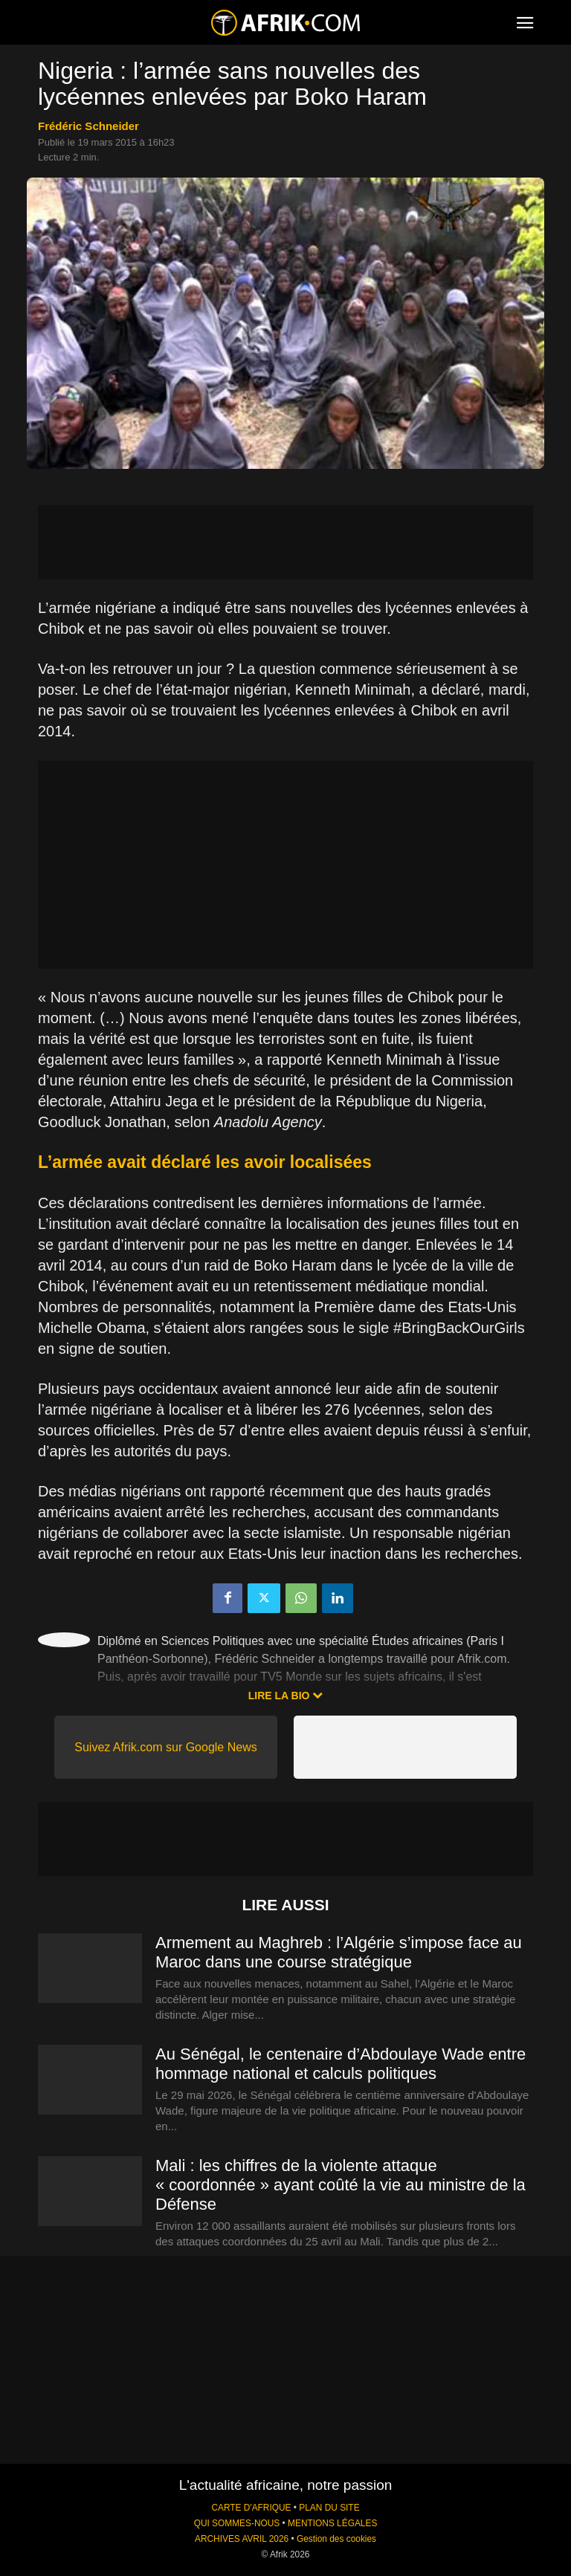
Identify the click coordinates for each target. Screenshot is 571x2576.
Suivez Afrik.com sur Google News (165, 1747)
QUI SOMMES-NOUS (237, 2523)
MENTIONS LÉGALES (332, 2523)
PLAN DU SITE (329, 2507)
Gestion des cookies (336, 2539)
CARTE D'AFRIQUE (251, 2507)
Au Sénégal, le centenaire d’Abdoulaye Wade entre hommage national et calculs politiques (340, 2064)
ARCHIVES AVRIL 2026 (241, 2539)
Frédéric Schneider (88, 126)
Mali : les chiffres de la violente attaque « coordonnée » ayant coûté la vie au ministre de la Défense (340, 2184)
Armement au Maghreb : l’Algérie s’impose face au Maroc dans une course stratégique (338, 1952)
